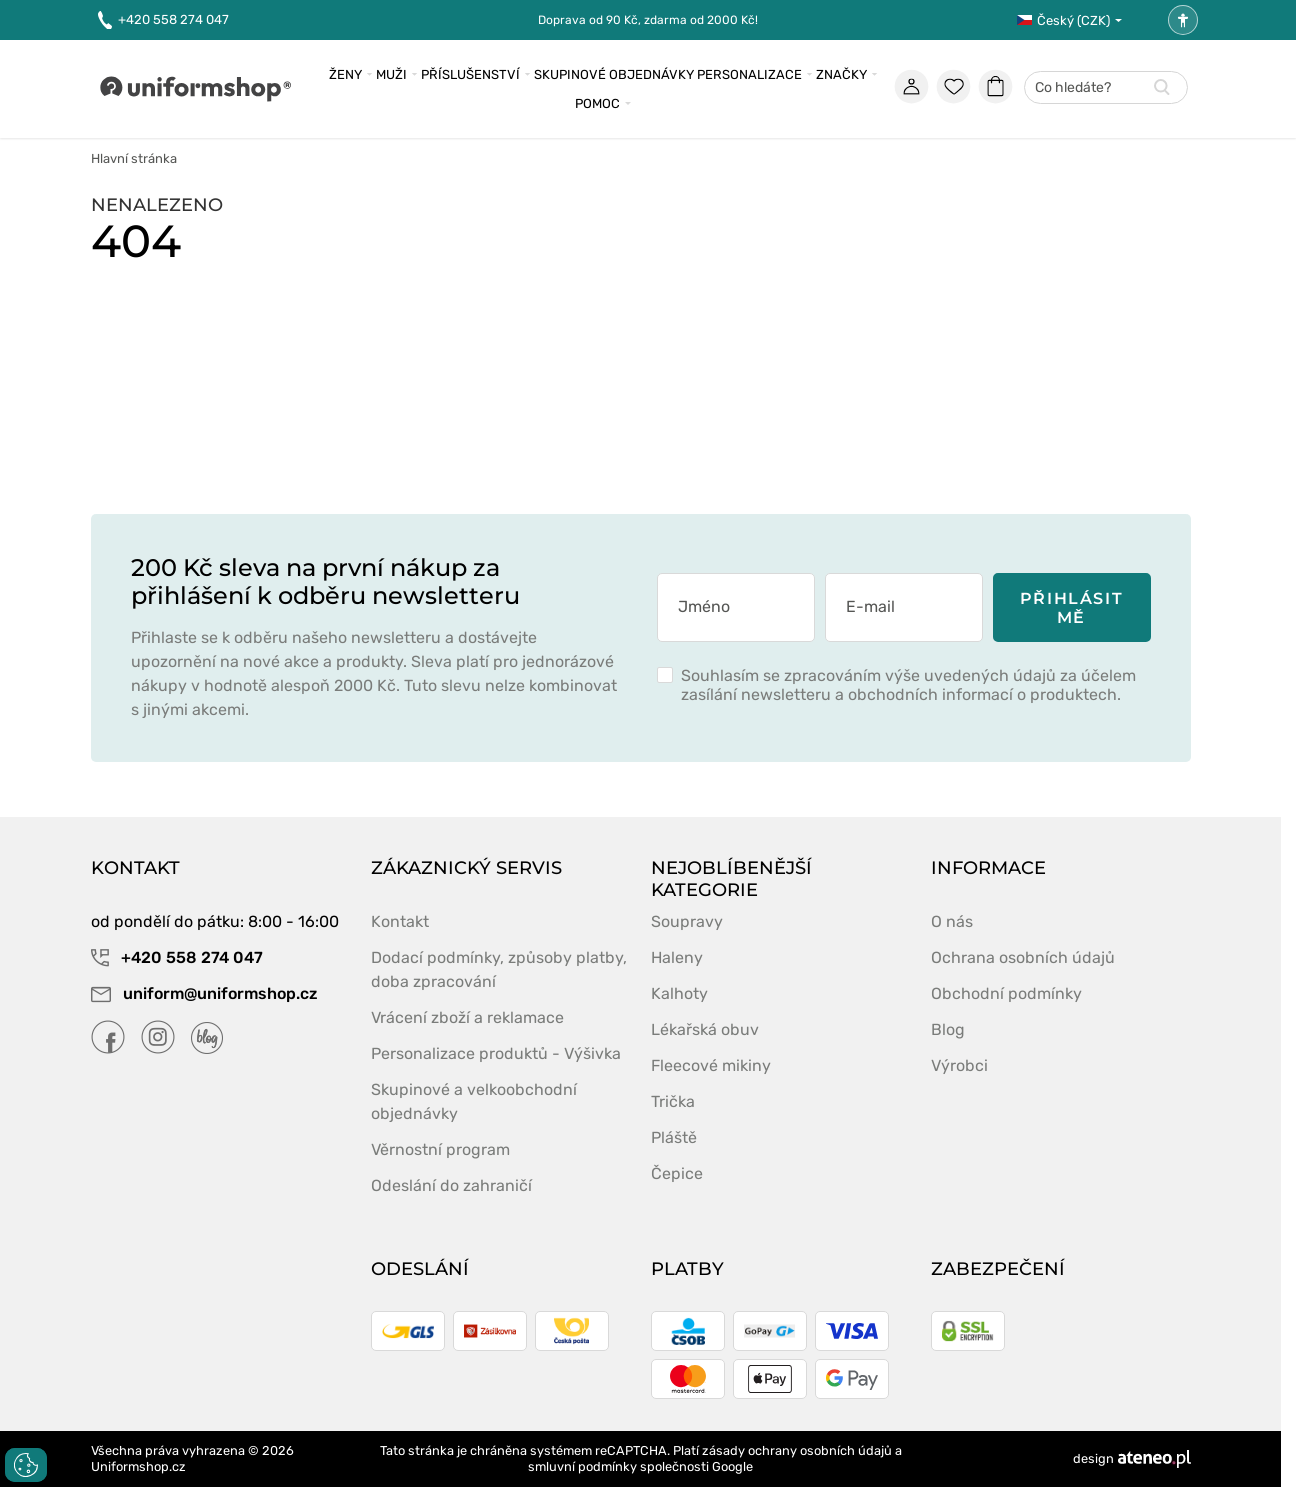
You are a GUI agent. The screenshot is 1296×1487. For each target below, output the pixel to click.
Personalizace (749, 74)
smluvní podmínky (582, 1466)
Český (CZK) (1063, 20)
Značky (841, 74)
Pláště (674, 1137)
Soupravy (687, 921)
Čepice (677, 1173)
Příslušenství (470, 74)
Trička (673, 1101)
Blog (948, 1029)
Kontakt (400, 921)
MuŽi (391, 74)
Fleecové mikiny (711, 1065)
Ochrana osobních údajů (1023, 957)
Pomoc (597, 103)
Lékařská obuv (705, 1029)
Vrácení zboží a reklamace (467, 1017)
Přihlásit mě (1071, 608)
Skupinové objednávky (614, 74)
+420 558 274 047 (163, 20)
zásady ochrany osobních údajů (797, 1450)
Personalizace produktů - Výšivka (496, 1053)
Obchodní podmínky (1006, 993)
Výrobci (959, 1065)
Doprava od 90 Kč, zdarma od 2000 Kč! (648, 20)
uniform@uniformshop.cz (204, 993)
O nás (952, 921)
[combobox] (1106, 88)
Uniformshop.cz (138, 1466)
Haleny (677, 957)
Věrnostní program (440, 1149)
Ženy (345, 74)
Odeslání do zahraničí (451, 1185)
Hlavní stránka (134, 158)
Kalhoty (679, 993)
